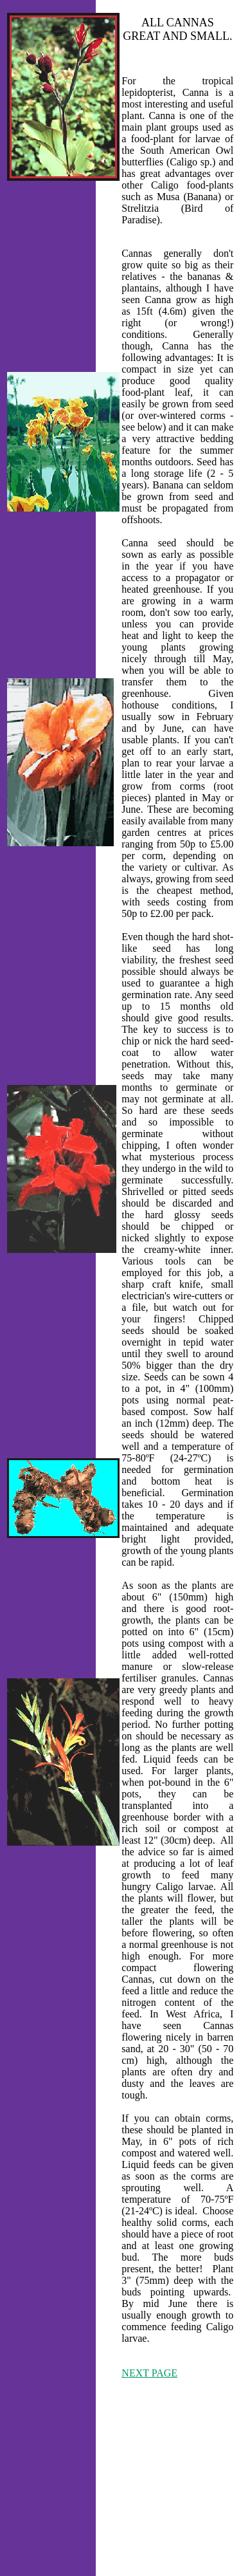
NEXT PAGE (149, 2373)
